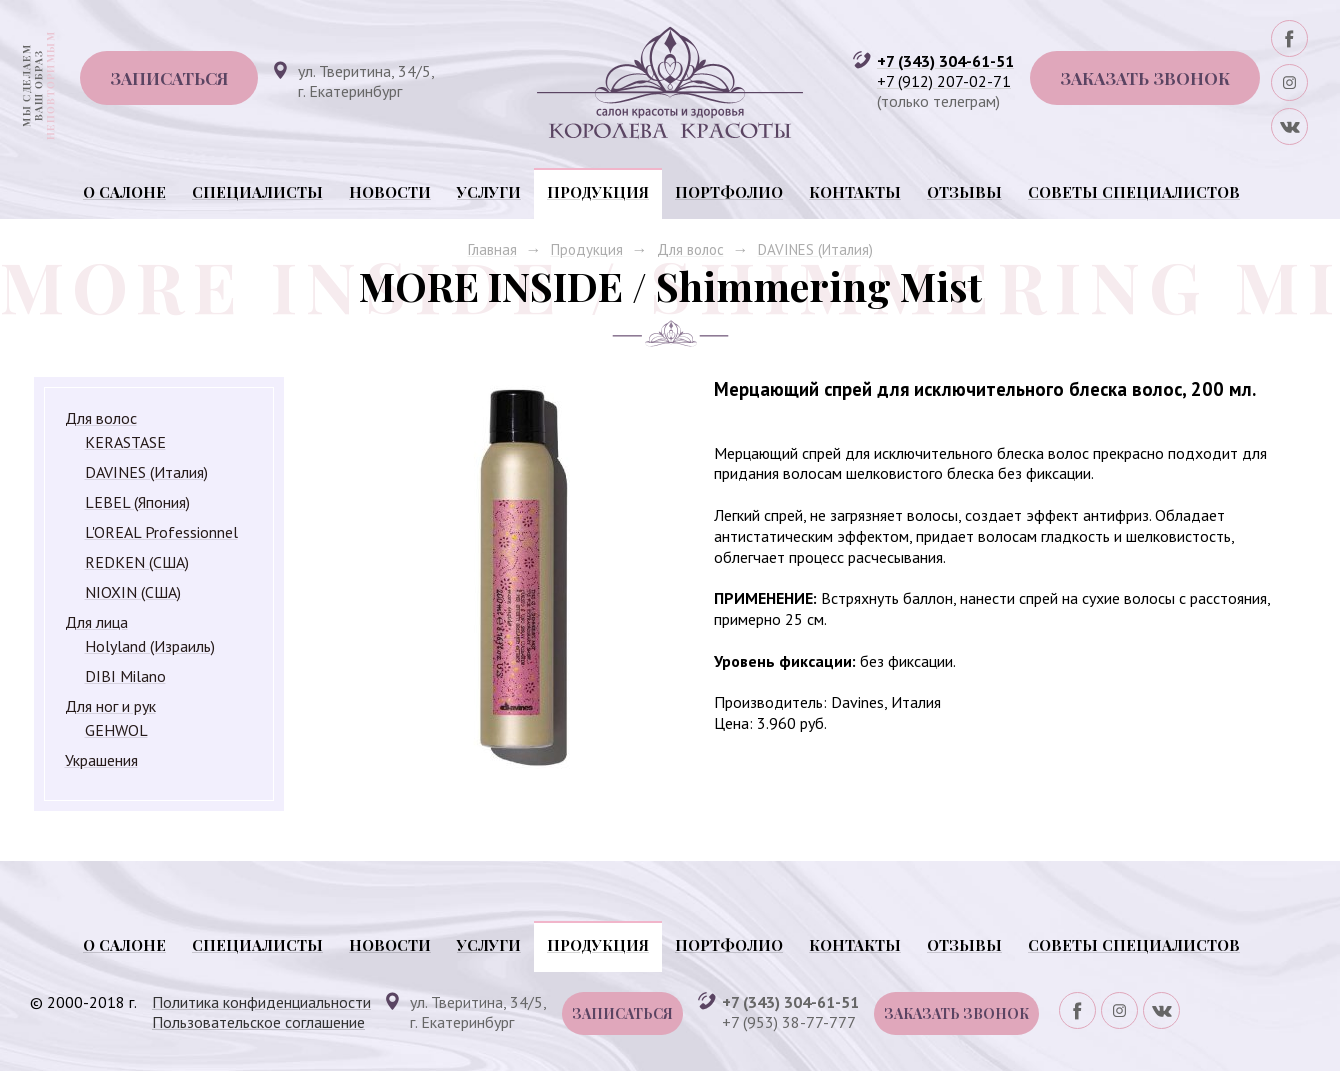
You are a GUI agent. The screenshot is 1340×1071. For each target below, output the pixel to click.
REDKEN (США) (137, 562)
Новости (390, 192)
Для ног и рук (110, 706)
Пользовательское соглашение (258, 1022)
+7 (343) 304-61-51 (945, 61)
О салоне (124, 192)
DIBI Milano (125, 676)
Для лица (96, 622)
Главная (492, 249)
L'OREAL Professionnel (161, 532)
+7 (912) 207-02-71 (944, 81)
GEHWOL (116, 730)
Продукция (598, 192)
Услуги (489, 192)
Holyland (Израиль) (150, 646)
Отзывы (964, 192)
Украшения (101, 760)
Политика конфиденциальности (261, 1002)
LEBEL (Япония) (137, 502)
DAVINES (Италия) (815, 249)
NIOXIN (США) (133, 592)
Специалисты (257, 192)
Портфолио (729, 192)
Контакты (855, 192)
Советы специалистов (1134, 192)
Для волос (690, 249)
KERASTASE (125, 442)
